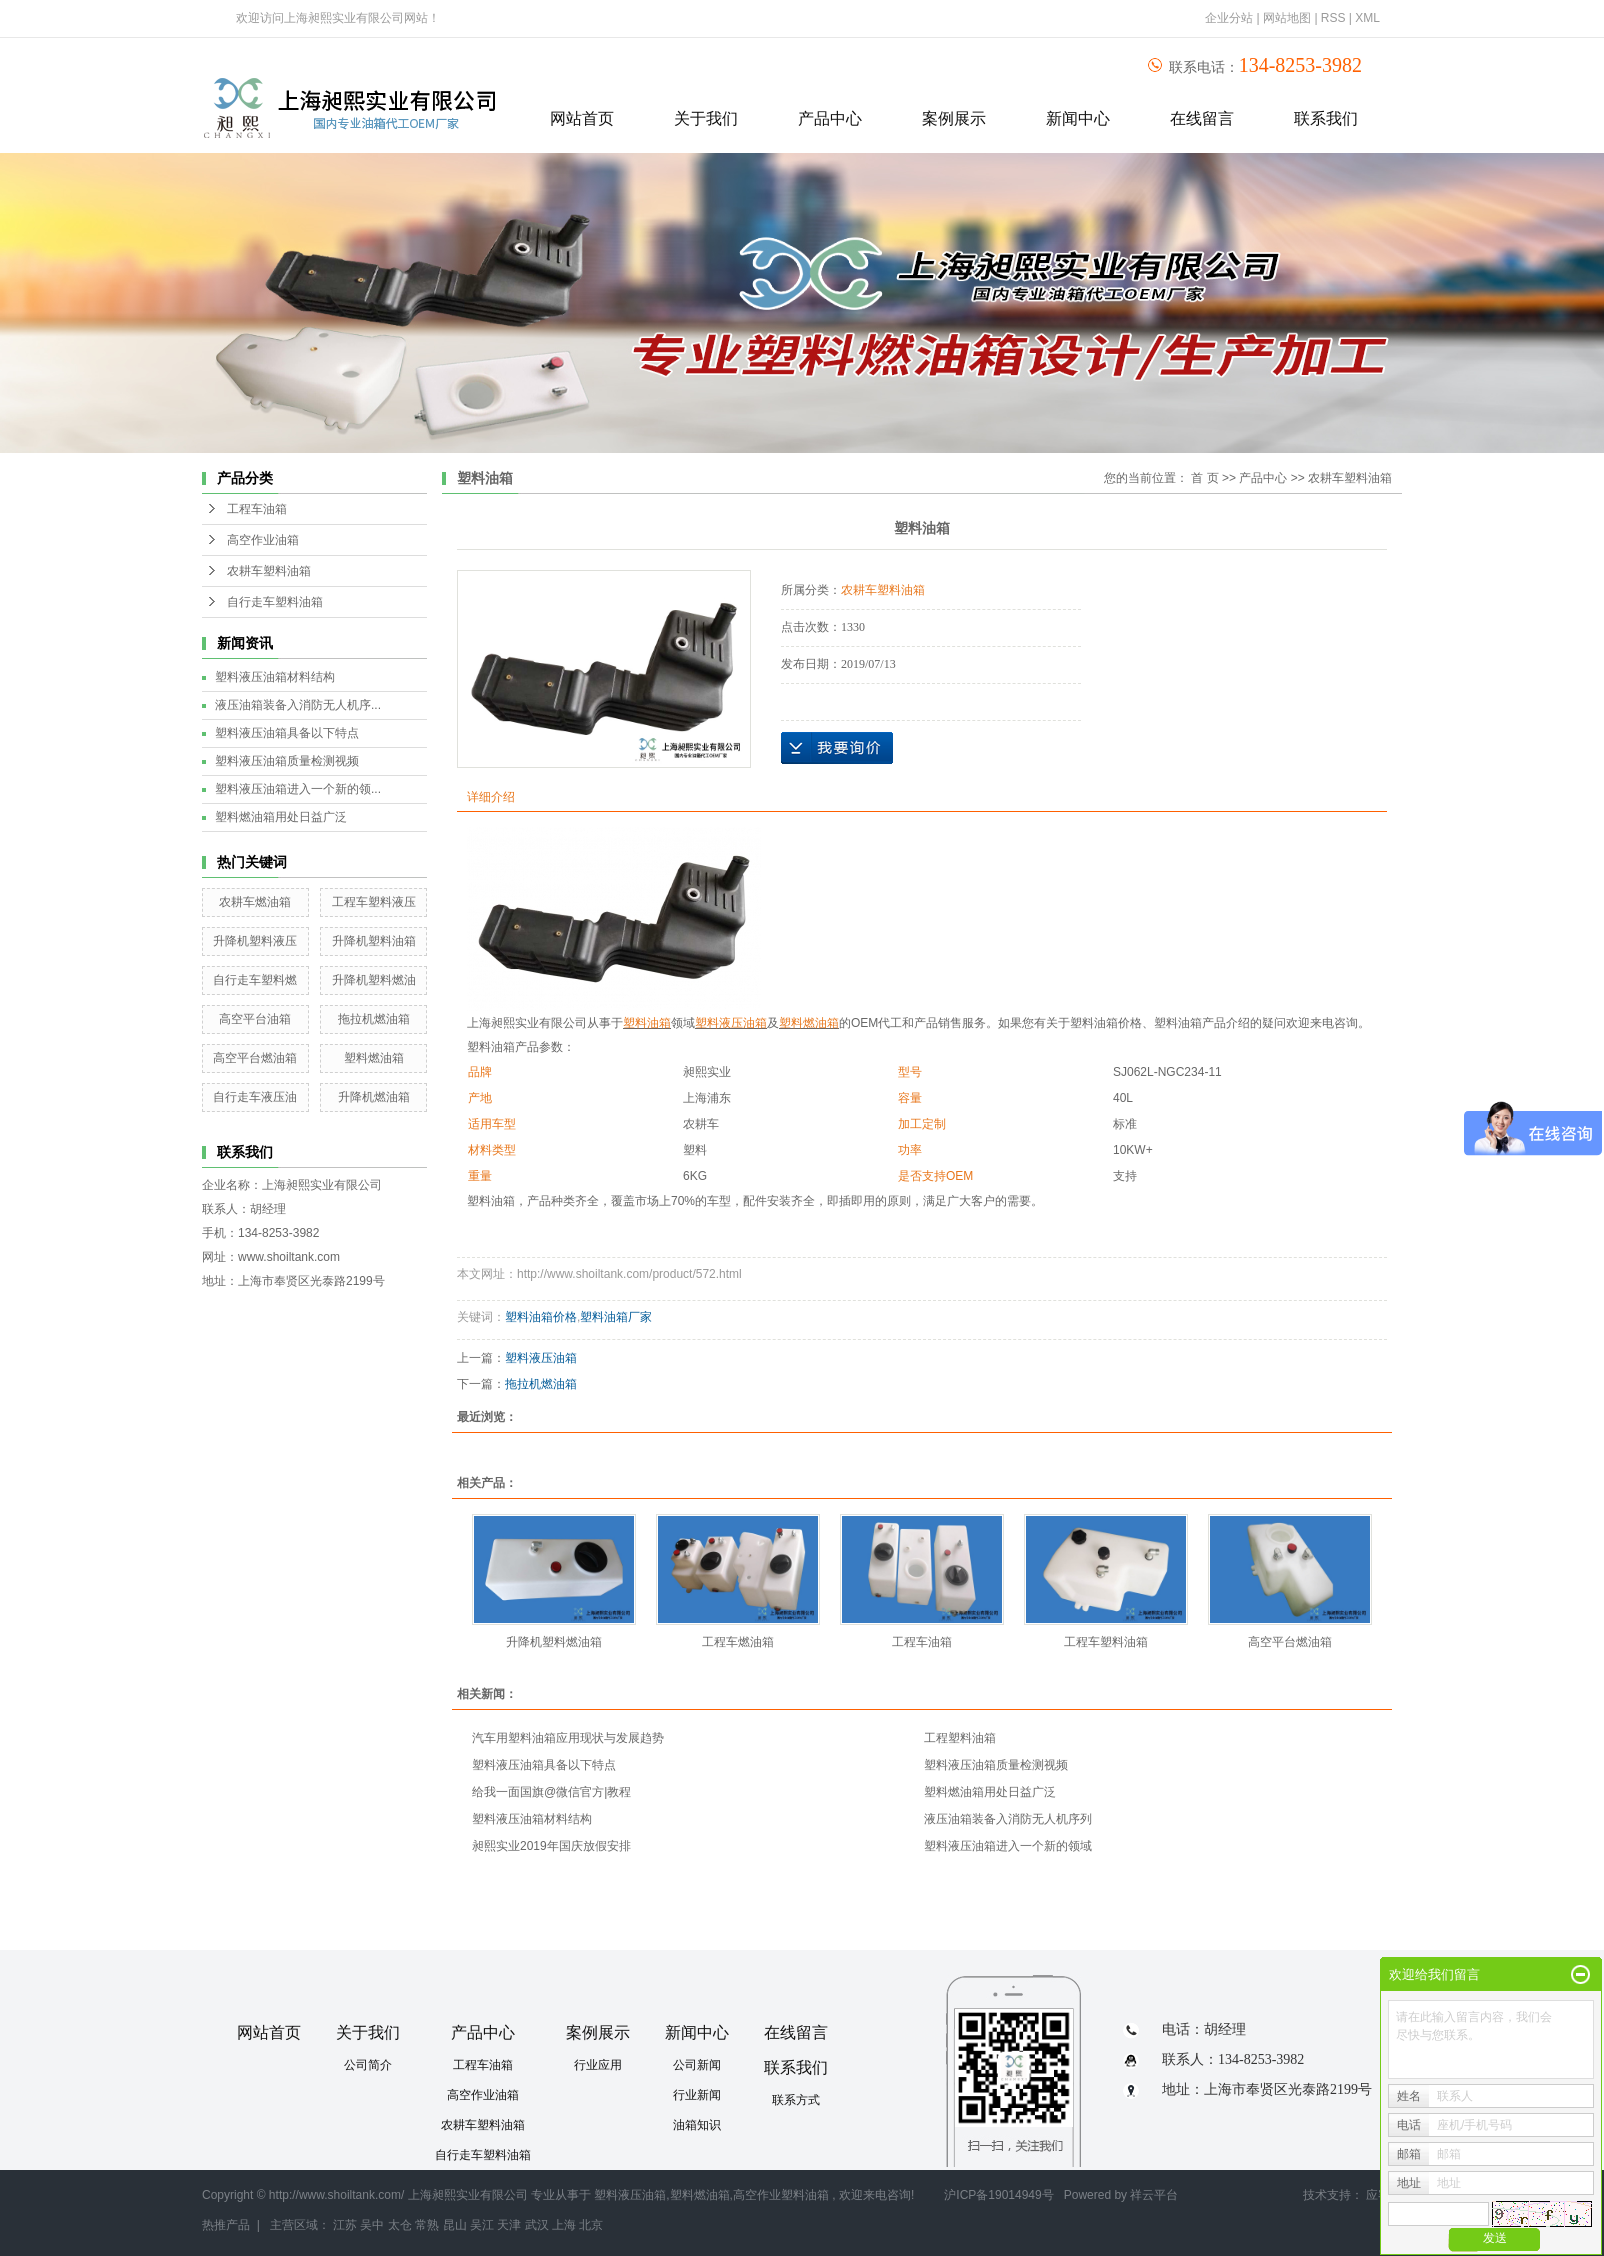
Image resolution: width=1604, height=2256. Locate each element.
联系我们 (1326, 118)
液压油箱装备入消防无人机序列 (1008, 1819)
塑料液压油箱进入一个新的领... (298, 789)
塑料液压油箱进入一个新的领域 (1008, 1846)
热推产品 (226, 2225)
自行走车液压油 (255, 1097)
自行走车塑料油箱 (275, 602)
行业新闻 (697, 2095)
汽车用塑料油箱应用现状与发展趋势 (568, 1738)
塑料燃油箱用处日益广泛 (281, 817)
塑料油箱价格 (541, 1317)
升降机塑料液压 (255, 941)
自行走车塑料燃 (255, 980)
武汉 (537, 2225)
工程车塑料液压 (374, 902)
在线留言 (1202, 118)
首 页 (1204, 478)
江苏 (345, 2225)
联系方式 (796, 2100)
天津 (509, 2225)
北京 (591, 2225)
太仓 (400, 2225)
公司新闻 (697, 2065)
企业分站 (1229, 18)
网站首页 (582, 118)
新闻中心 (1078, 118)
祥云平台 (1154, 2195)
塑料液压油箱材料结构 (275, 677)
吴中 (372, 2225)
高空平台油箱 (255, 1019)
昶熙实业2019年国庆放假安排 (551, 1846)
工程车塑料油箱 (1106, 1642)
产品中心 (830, 118)
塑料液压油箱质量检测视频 (287, 761)
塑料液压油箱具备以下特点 (287, 733)
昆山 (455, 2225)
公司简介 (368, 2065)
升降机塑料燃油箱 (554, 1642)
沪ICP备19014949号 (998, 2195)
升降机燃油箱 (374, 1097)
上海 (564, 2225)
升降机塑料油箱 (374, 941)
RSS (1333, 18)
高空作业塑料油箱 (781, 2195)
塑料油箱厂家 (616, 1317)
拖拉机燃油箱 (374, 1019)
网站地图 (1288, 18)
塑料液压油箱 (541, 1358)
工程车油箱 (257, 509)
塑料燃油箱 (374, 1058)
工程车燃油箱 (738, 1642)
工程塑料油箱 (960, 1738)
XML (1367, 18)
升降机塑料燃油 (374, 980)
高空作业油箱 (263, 540)
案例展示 (954, 118)
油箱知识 (697, 2125)
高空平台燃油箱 (255, 1058)
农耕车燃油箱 (255, 902)
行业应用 (598, 2065)
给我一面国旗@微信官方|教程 (551, 1792)
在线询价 (837, 748)
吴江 (482, 2225)
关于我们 (706, 118)
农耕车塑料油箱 (269, 571)
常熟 (427, 2225)
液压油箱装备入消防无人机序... (298, 705)
